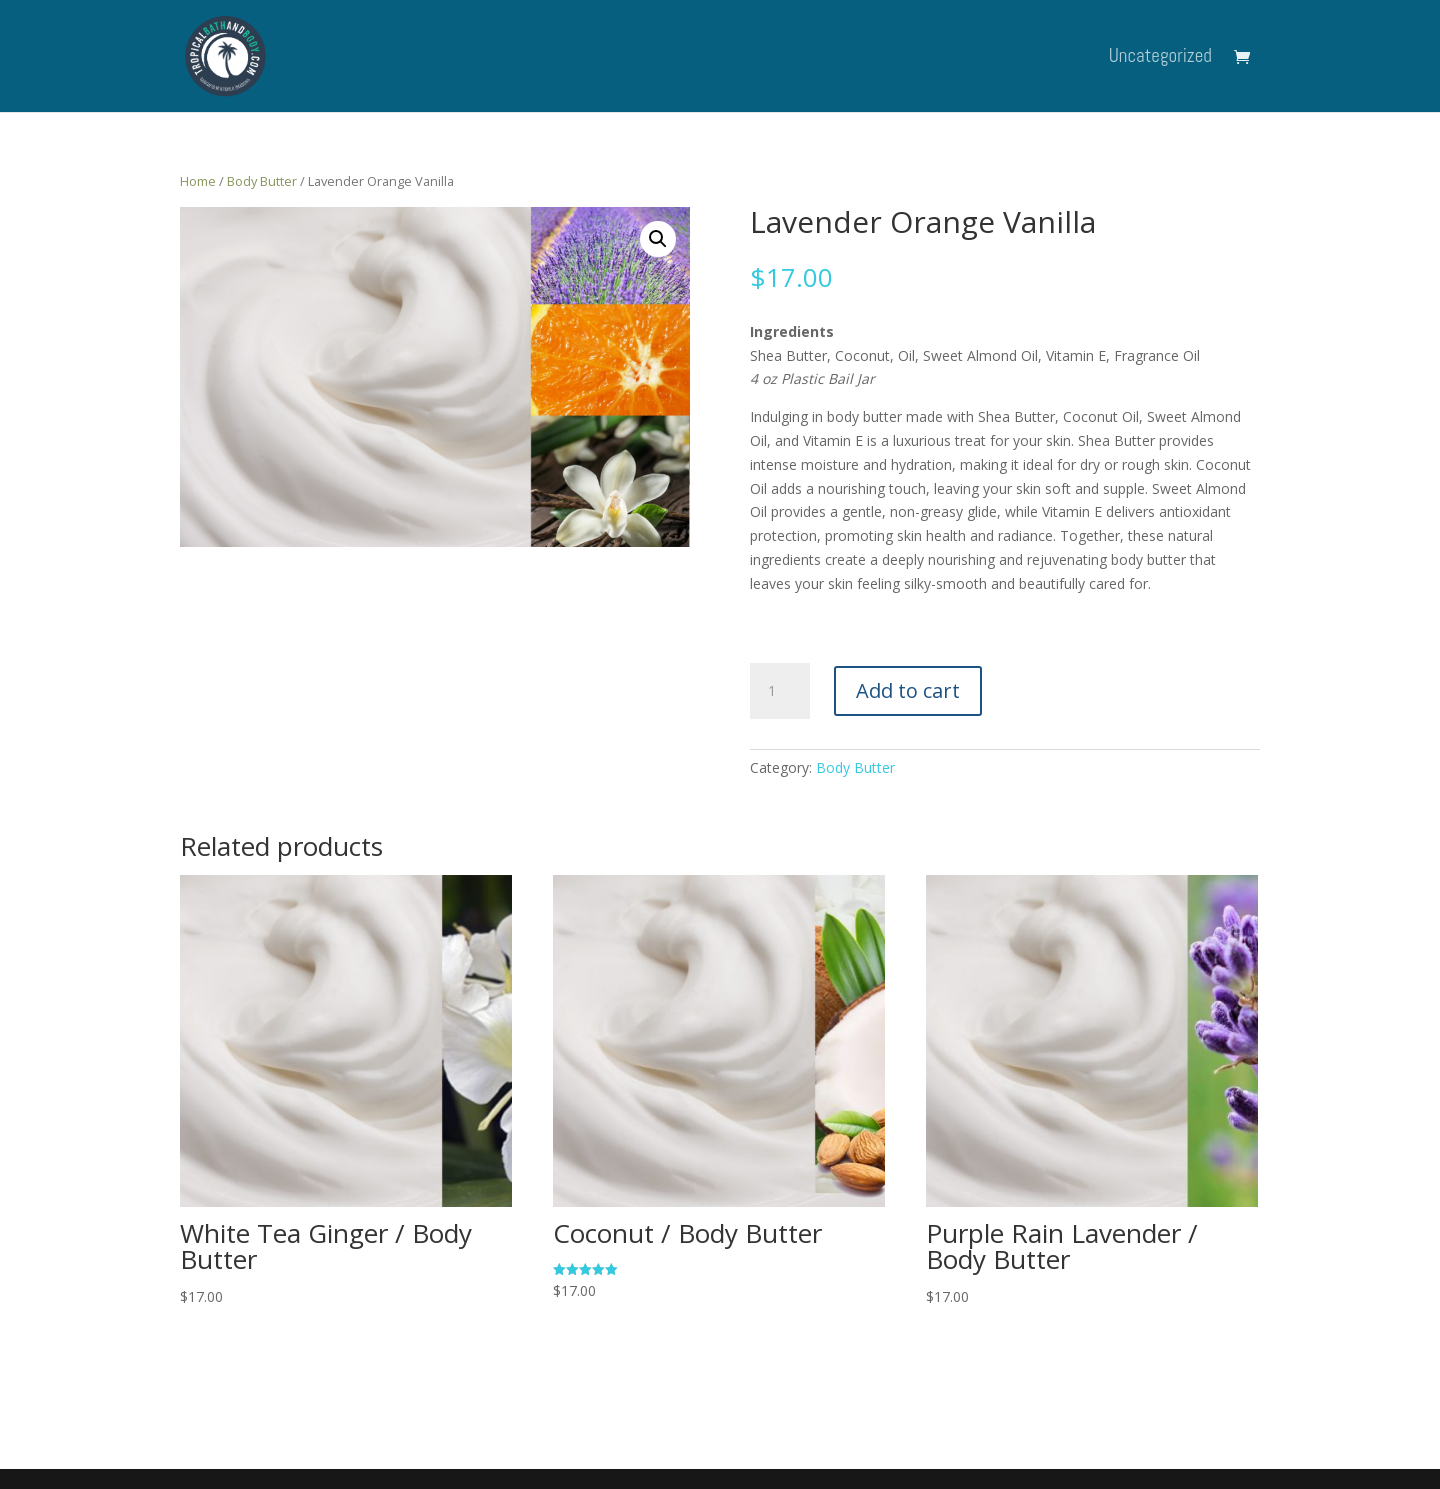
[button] (658, 239)
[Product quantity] (780, 691)
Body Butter (262, 181)
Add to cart (908, 690)
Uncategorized (1160, 58)
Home (198, 181)
